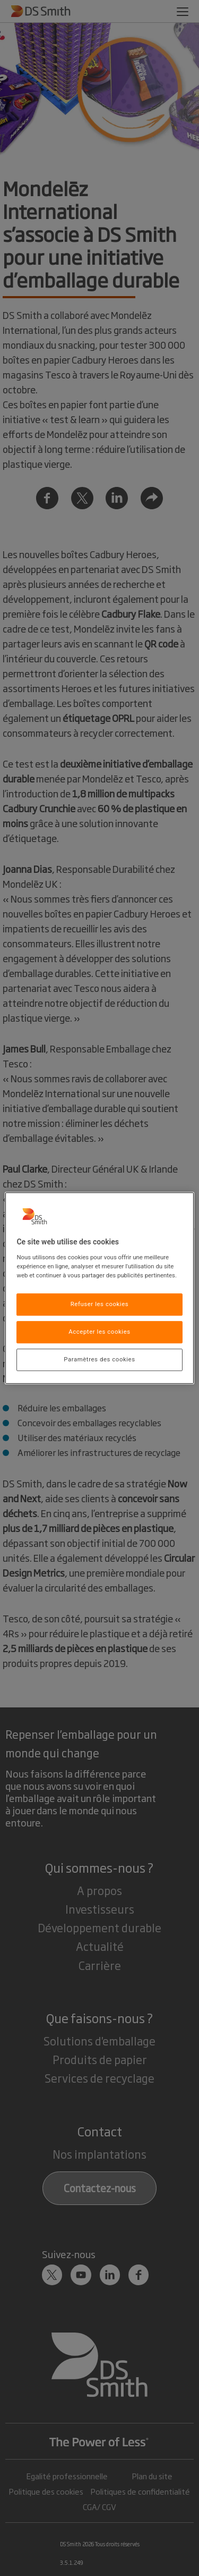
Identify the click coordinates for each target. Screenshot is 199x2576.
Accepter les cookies (99, 1331)
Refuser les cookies (100, 1304)
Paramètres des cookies (99, 1359)
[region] (99, 1288)
